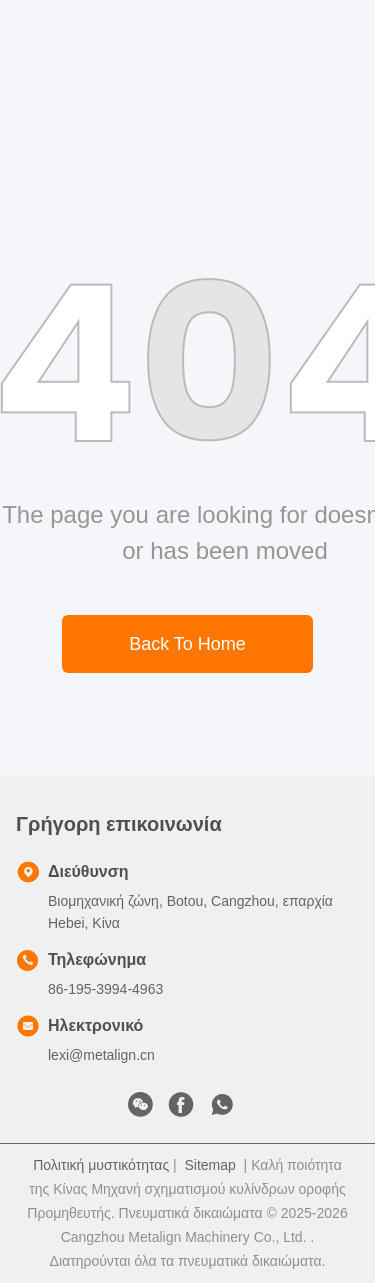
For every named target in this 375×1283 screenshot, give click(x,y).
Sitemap (209, 1165)
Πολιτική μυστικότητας (101, 1165)
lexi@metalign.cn (101, 1055)
